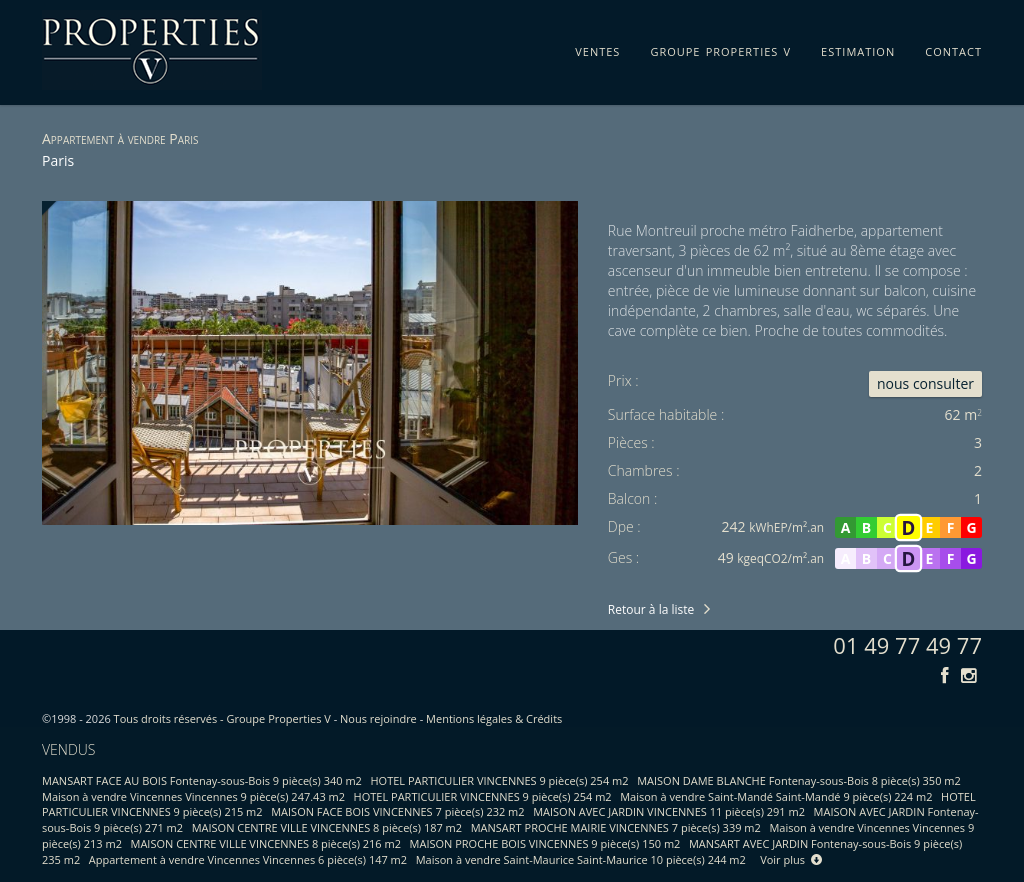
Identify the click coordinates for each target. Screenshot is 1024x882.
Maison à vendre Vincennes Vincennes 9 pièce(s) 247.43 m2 (193, 796)
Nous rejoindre (378, 718)
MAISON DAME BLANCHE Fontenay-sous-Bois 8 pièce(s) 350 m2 (799, 780)
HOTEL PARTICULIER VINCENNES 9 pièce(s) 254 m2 (500, 780)
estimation (858, 48)
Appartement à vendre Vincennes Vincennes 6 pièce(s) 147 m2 (248, 859)
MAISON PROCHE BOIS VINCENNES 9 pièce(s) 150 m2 (545, 843)
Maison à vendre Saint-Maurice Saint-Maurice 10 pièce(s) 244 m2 (581, 859)
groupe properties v (720, 48)
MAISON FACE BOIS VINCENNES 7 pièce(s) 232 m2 (397, 811)
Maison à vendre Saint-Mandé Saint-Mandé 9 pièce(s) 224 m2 (776, 796)
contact (953, 48)
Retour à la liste (651, 609)
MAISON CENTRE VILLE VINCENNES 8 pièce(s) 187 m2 (327, 827)
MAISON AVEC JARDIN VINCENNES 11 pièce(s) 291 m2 (669, 811)
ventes (597, 48)
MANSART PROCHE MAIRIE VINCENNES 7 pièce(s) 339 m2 (616, 827)
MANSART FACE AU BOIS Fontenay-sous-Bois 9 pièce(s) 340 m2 (202, 780)
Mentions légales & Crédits (494, 718)
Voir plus (791, 859)
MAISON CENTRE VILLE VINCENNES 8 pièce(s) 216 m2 (266, 843)
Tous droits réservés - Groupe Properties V (222, 718)
